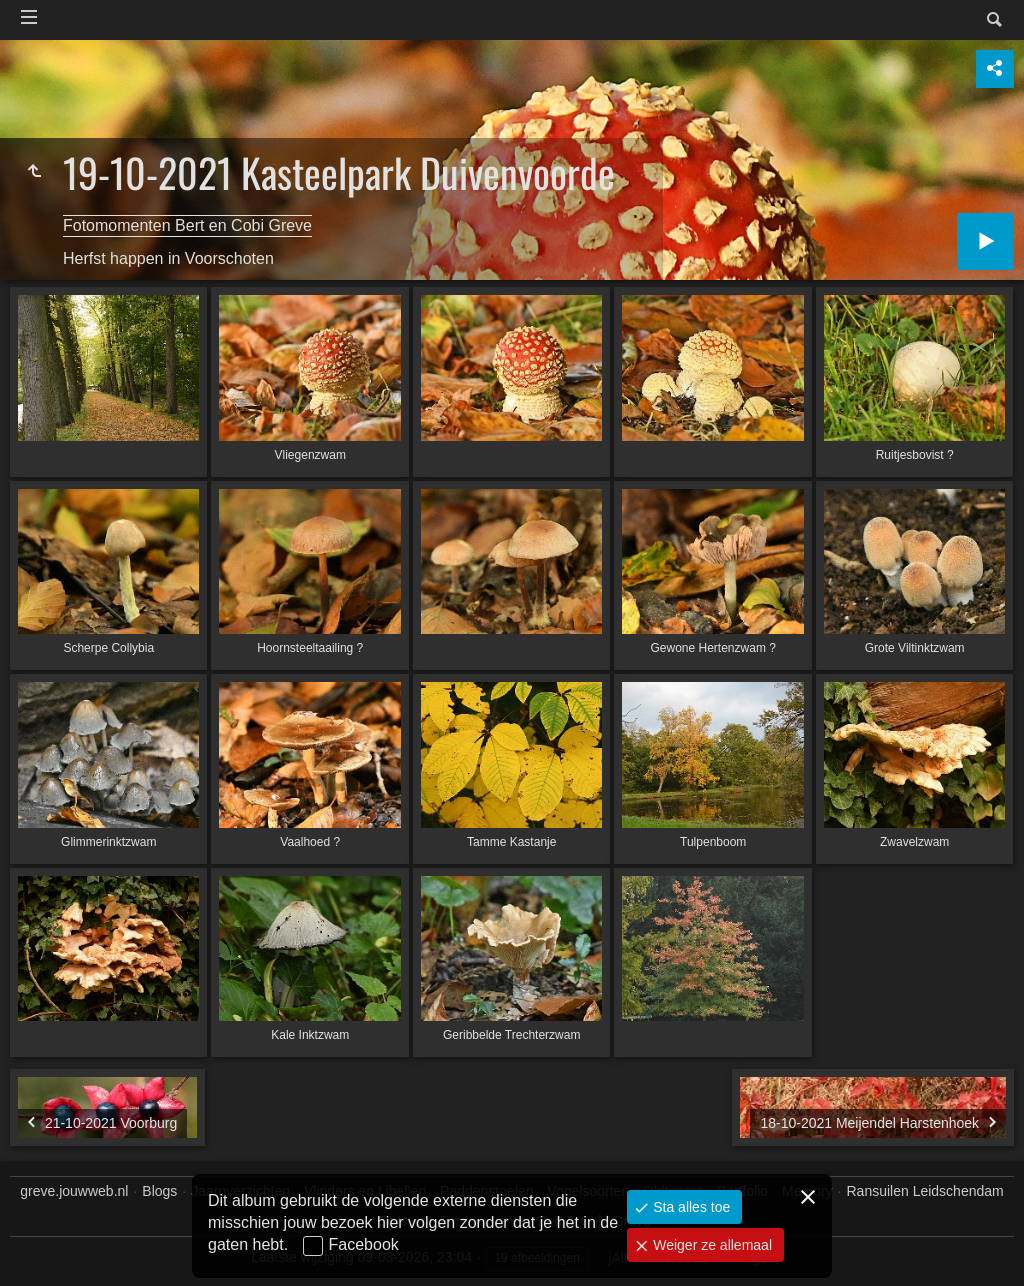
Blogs (159, 1191)
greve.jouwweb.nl (74, 1191)
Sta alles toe (689, 1207)
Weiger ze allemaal (710, 1245)
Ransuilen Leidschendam (925, 1191)
